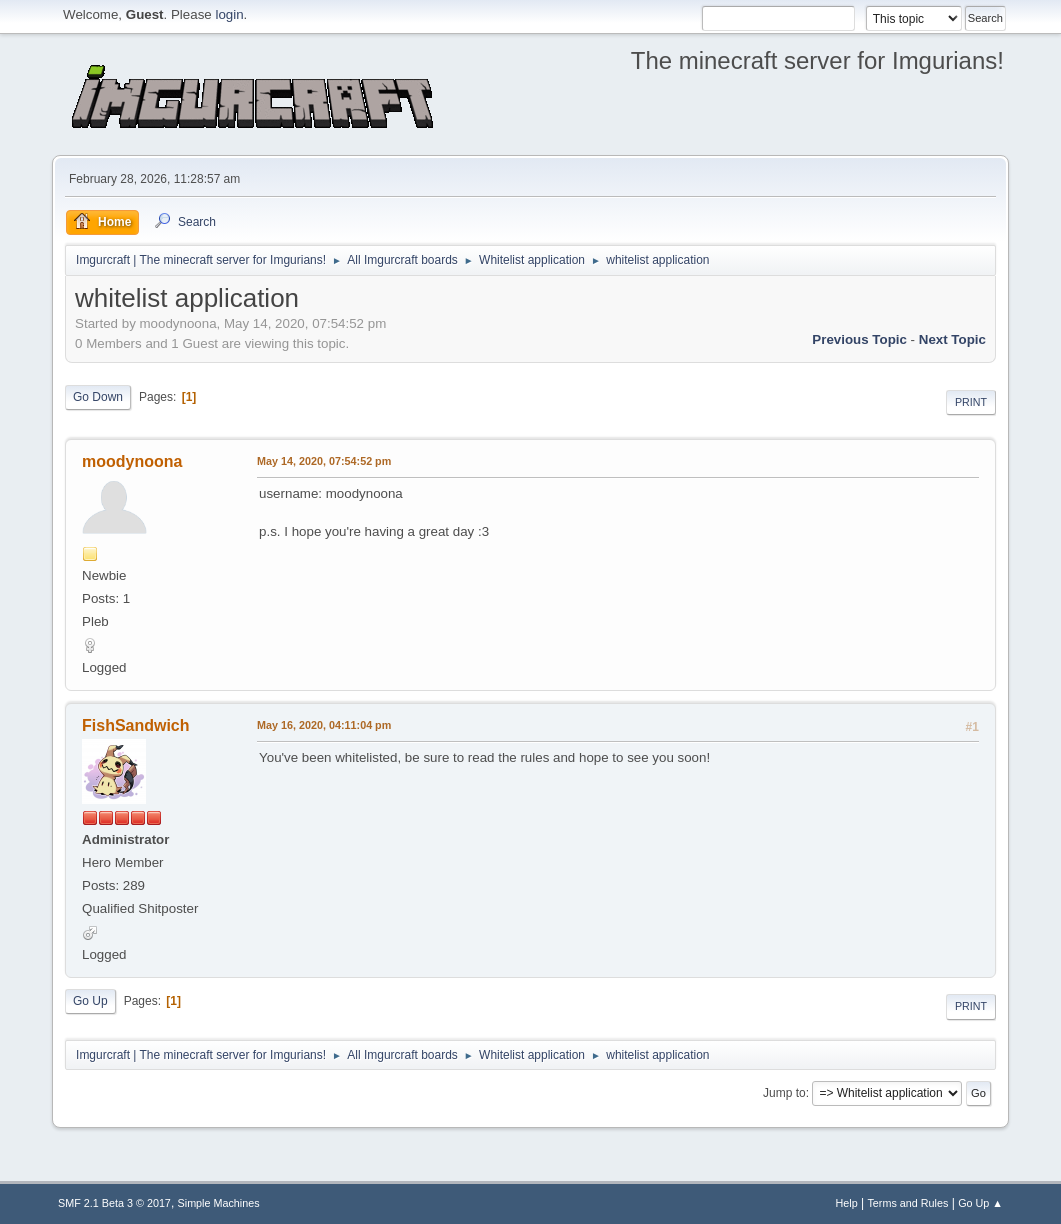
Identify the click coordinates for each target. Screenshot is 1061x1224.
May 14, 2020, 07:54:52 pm (324, 461)
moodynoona (132, 461)
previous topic (859, 339)
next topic (952, 339)
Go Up (90, 1001)
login (229, 14)
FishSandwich (135, 725)
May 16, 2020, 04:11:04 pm (324, 725)
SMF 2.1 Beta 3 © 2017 (114, 1203)
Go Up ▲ (980, 1203)
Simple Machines (219, 1203)
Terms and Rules (907, 1203)
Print (971, 402)
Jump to (784, 1093)
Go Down (98, 397)
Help (846, 1203)
